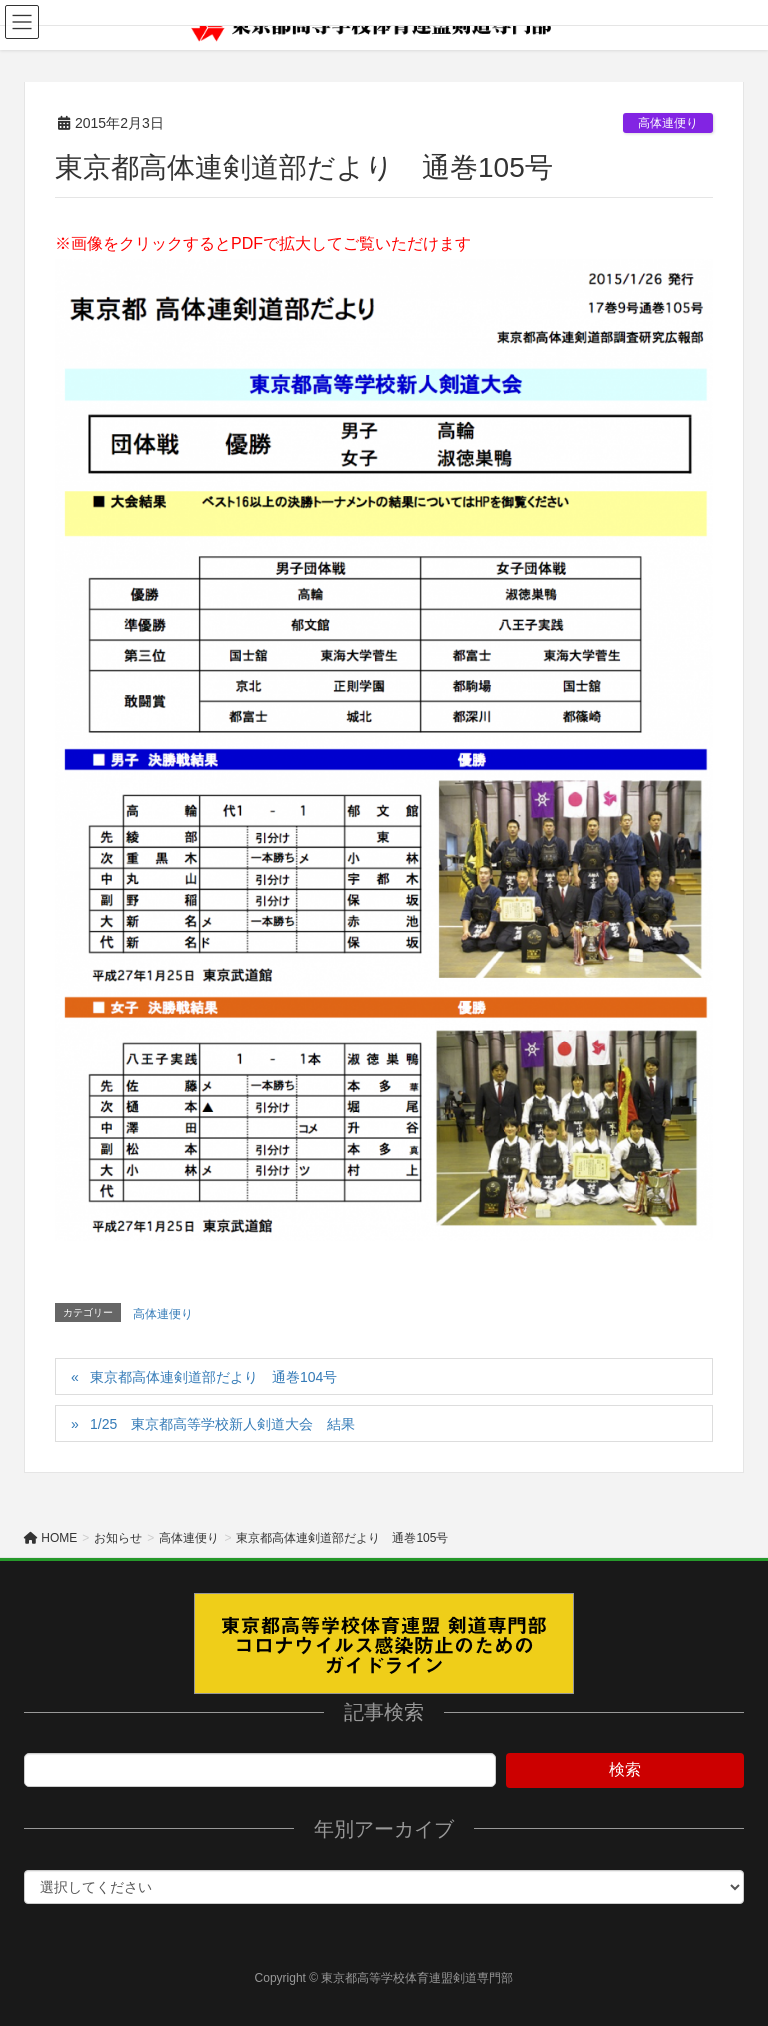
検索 (625, 1769)
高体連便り (668, 123)
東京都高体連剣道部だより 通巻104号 (220, 1377)
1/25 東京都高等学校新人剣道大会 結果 (222, 1424)
